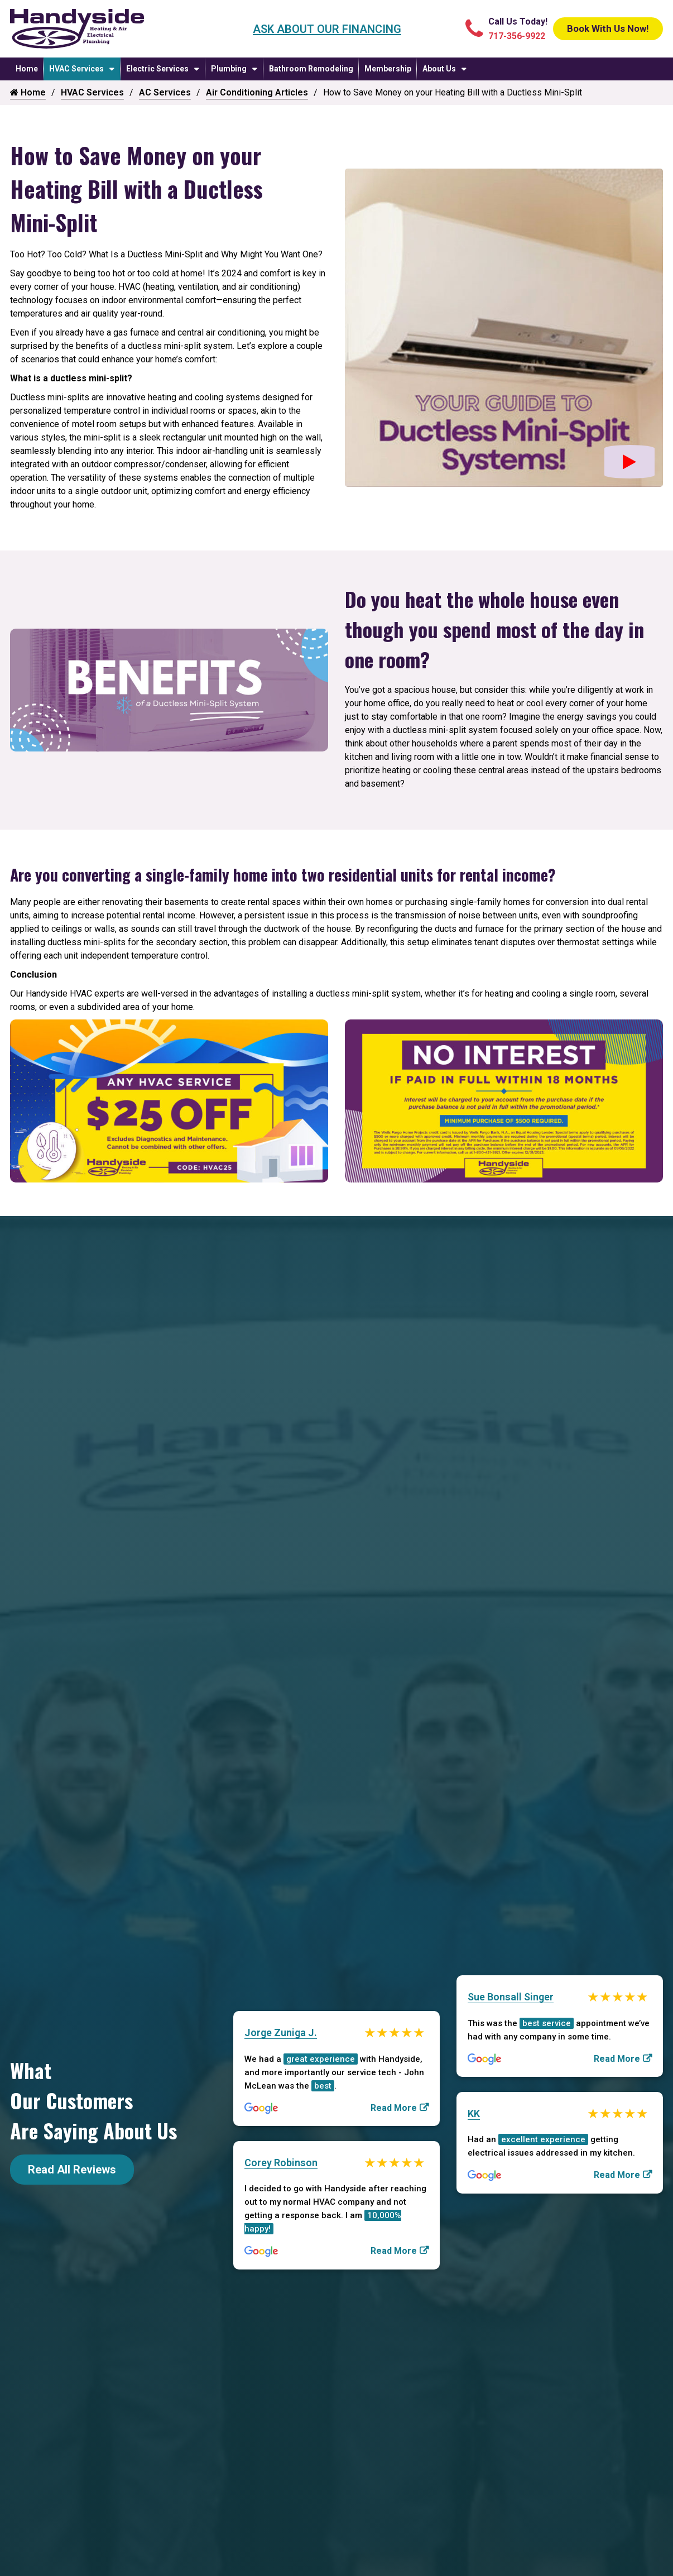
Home (27, 68)
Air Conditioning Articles (257, 92)
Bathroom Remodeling (311, 68)
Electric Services (157, 68)
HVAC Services (76, 68)
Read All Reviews (72, 2169)
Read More (394, 2105)
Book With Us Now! (596, 29)
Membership (387, 68)
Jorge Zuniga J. (280, 2031)
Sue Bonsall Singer (511, 1995)
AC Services (165, 92)
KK (474, 2113)
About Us (439, 68)
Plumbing (229, 68)
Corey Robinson (281, 2162)
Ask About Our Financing (316, 29)
